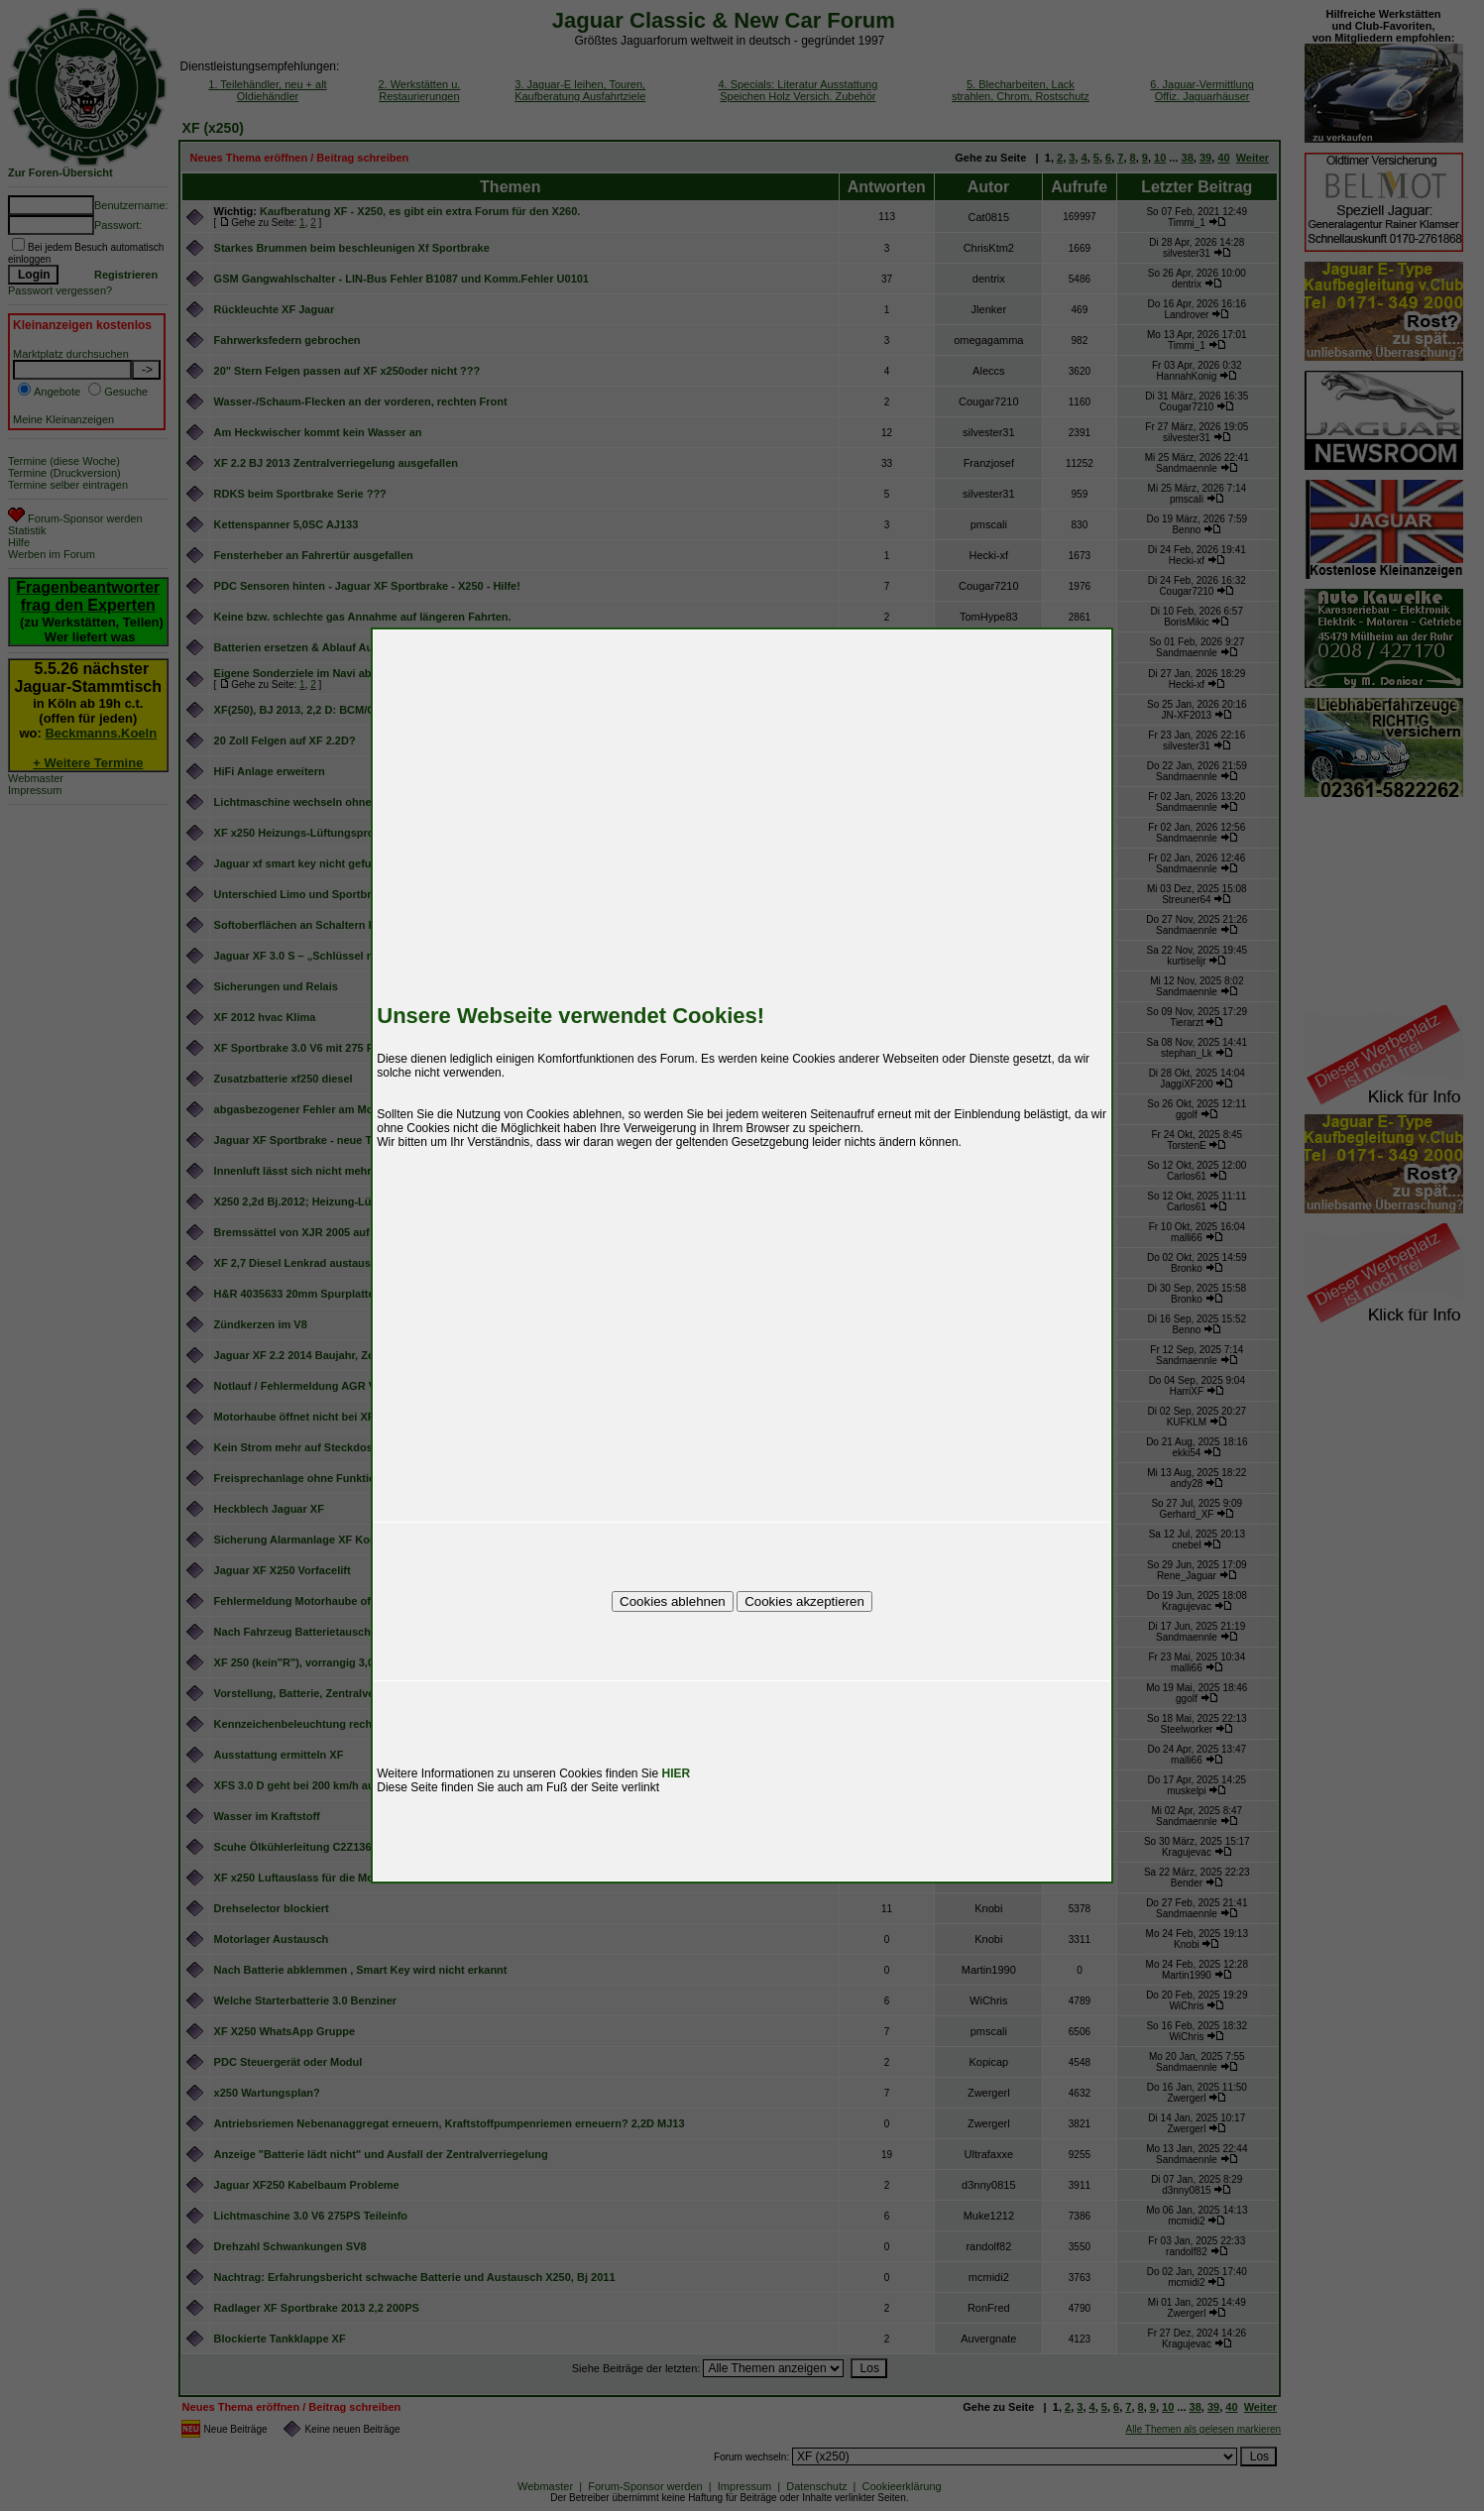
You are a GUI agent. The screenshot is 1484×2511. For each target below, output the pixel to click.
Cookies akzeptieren (804, 1601)
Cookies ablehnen (673, 1601)
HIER (676, 1773)
